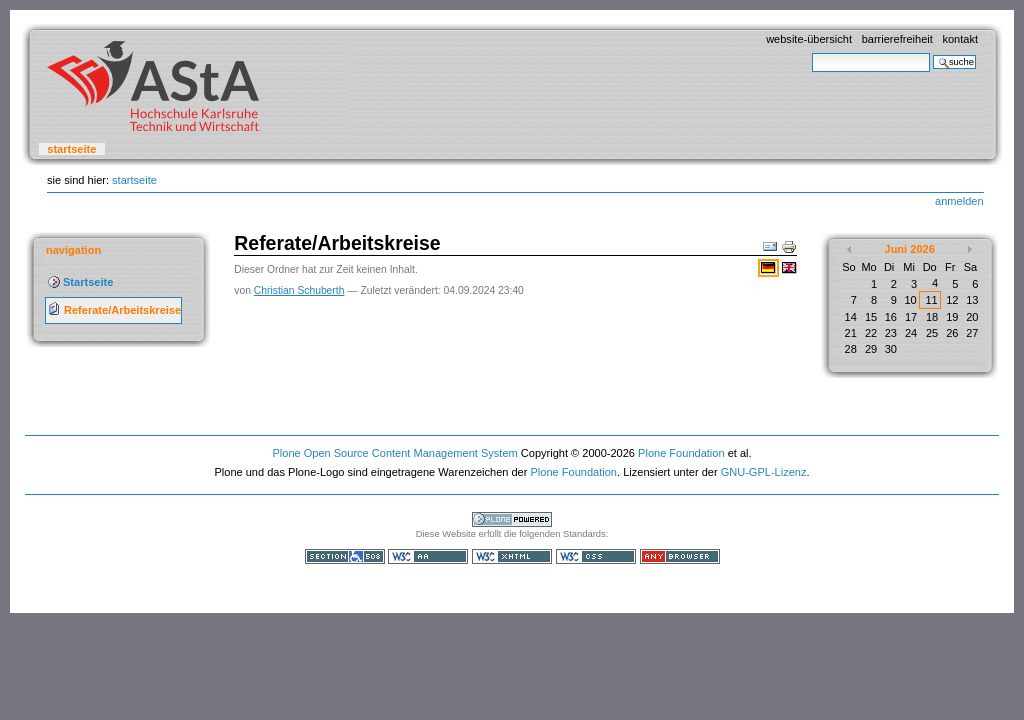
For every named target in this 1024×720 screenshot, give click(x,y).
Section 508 (345, 556)
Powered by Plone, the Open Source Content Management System (512, 519)
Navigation (73, 250)
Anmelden (959, 201)
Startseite (71, 149)
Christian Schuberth (299, 290)
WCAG (428, 556)
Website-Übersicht (809, 39)
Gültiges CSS (596, 556)
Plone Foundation (681, 453)
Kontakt (960, 39)
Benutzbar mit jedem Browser (680, 556)
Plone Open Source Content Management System (394, 453)
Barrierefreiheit (897, 39)
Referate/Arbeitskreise (122, 310)
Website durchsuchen (811, 52)
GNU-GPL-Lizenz (764, 472)
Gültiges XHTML (512, 556)
